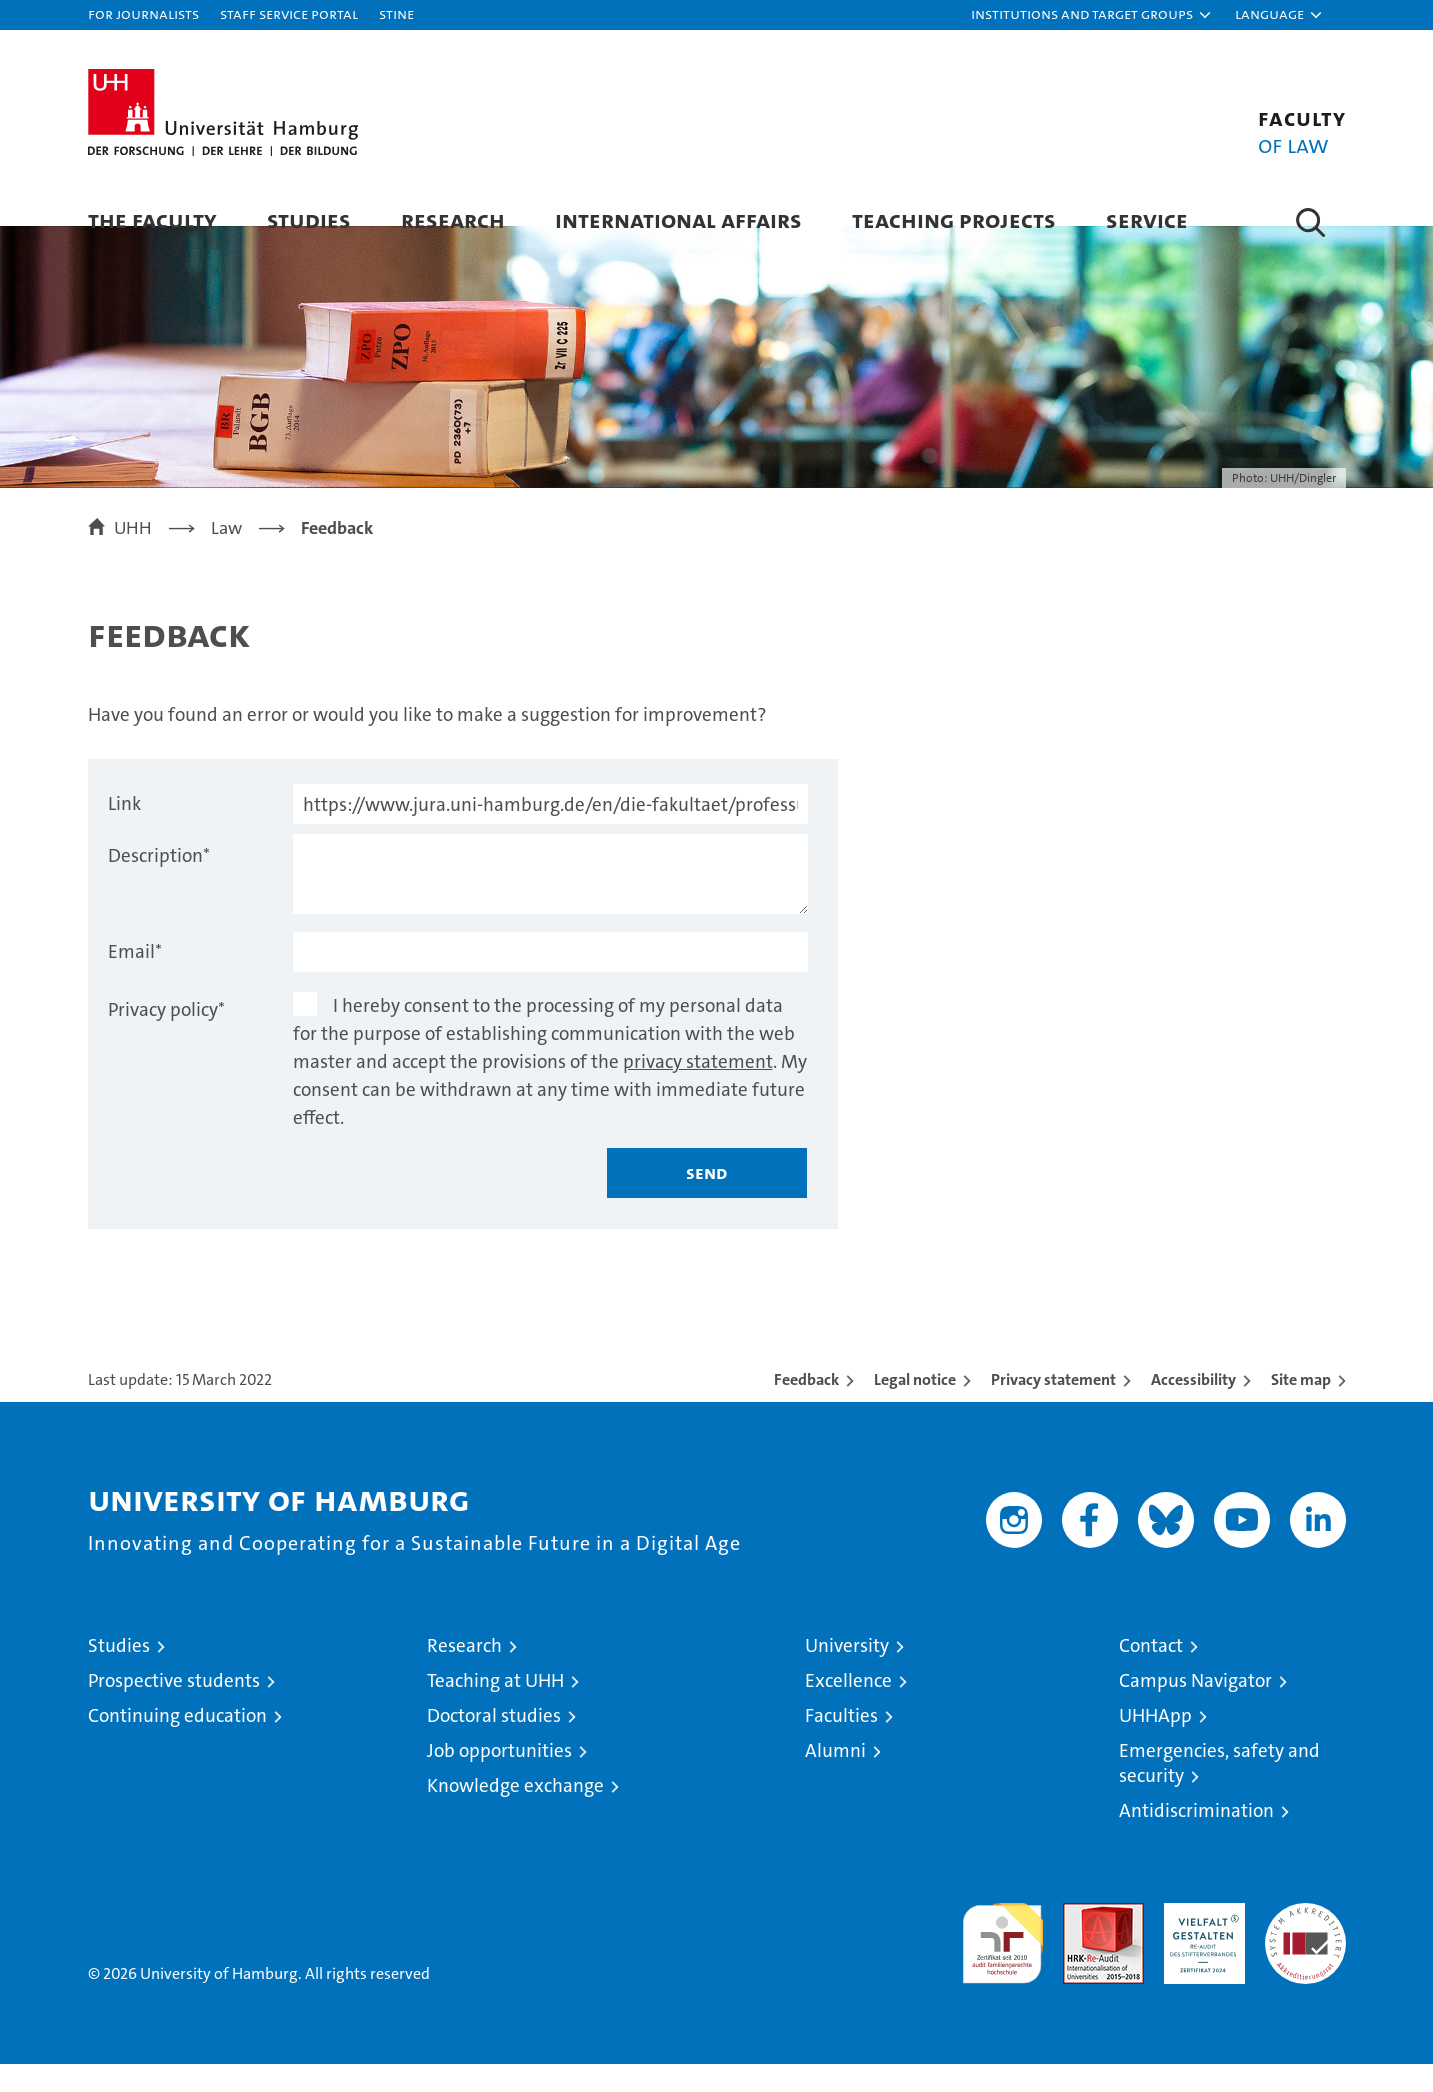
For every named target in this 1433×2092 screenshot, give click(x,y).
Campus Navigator (1195, 1708)
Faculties (841, 1743)
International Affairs (678, 219)
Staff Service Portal (289, 13)
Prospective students (174, 1708)
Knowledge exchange (515, 1813)
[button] (1092, 15)
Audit (1082, 1941)
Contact (1151, 1673)
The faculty (152, 219)
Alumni (835, 1778)
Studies (309, 219)
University (847, 1673)
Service (1147, 219)
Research (453, 219)
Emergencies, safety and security (1219, 1791)
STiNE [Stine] (396, 13)
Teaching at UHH (495, 1708)
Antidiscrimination (1196, 1838)
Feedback (806, 1407)
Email (135, 979)
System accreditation (1305, 1952)
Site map (1301, 1407)
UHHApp (1155, 1743)
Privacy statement (1053, 1407)
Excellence (848, 1708)
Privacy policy (166, 1037)
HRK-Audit (1199, 1941)
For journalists (143, 13)
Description (159, 883)
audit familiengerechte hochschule (1002, 1962)
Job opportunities (499, 1778)
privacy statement (698, 1089)
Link (124, 831)
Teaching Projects (954, 219)
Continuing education (177, 1743)
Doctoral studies (494, 1743)
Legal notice (915, 1407)
